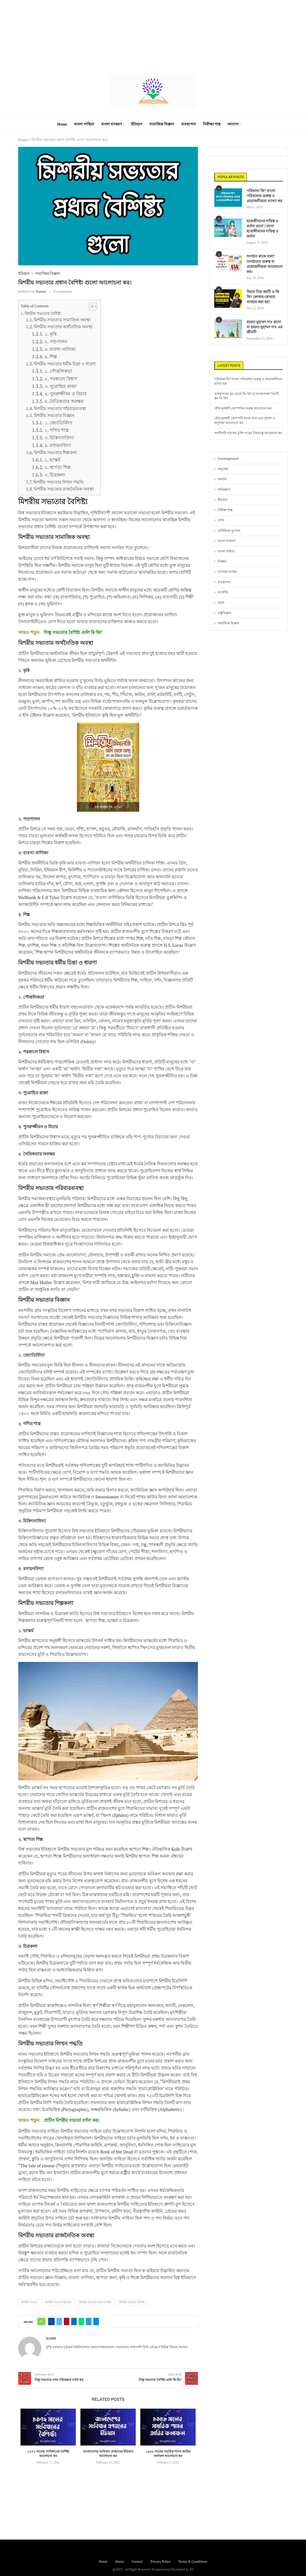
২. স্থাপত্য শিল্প (57, 467)
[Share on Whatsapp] (81, 2321)
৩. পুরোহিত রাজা (60, 386)
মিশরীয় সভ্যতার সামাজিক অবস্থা (62, 320)
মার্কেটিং (223, 593)
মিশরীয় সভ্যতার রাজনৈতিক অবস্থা (64, 489)
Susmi (41, 291)
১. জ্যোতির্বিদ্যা (58, 423)
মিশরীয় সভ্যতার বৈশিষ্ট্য (132, 2302)
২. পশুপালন (56, 341)
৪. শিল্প (50, 356)
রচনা (221, 603)
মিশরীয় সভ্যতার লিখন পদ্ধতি (58, 482)
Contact (137, 2561)
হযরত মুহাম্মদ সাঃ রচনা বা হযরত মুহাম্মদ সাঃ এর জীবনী (264, 327)
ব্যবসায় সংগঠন (227, 572)
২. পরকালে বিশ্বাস (60, 379)
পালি (221, 521)
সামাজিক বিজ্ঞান (161, 124)
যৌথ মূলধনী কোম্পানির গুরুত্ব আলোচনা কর (243, 409)
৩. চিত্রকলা (54, 475)
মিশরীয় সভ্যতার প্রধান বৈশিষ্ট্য (95, 2302)
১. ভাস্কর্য (52, 460)
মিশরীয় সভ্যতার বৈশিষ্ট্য (43, 313)
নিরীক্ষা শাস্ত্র (212, 124)
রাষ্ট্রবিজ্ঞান (224, 613)
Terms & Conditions (192, 2561)
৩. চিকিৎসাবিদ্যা (59, 438)
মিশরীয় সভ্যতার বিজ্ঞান (54, 415)
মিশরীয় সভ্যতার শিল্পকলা (55, 452)
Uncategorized (228, 459)
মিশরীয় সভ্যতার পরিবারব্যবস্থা (60, 408)
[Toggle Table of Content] (90, 306)
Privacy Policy (160, 2561)
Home (62, 124)
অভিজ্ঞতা (224, 490)
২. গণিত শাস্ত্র (56, 430)
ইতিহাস (136, 124)
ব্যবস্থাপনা (188, 124)
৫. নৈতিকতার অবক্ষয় (64, 401)
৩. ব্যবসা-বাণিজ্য (60, 349)
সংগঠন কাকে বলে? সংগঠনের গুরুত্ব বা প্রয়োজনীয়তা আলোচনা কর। (265, 264)
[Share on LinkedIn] (74, 2321)
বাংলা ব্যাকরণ (111, 124)
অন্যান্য (233, 124)
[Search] (250, 124)
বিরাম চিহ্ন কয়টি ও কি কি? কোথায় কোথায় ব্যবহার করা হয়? (263, 297)
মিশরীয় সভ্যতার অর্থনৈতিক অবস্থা (63, 326)
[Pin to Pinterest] (66, 2321)
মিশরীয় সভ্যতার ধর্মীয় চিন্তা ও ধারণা (65, 364)
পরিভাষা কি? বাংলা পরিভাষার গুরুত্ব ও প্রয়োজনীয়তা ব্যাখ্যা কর (264, 196)
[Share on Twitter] (59, 2321)
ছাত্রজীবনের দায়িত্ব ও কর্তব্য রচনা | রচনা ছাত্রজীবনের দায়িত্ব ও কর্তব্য (262, 229)
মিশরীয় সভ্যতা (29, 2302)
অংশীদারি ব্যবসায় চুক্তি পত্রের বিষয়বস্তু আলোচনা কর (248, 433)
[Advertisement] (138, 32)
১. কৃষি (50, 334)
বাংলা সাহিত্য (84, 124)
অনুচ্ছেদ (223, 469)
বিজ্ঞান (222, 562)
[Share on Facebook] (51, 2321)
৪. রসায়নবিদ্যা (57, 445)
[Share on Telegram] (88, 2321)
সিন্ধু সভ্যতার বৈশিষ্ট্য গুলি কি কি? (73, 632)
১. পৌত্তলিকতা (58, 371)
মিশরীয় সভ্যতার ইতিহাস (58, 2302)
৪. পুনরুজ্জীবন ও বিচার (65, 394)
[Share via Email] (96, 2321)
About (119, 2561)
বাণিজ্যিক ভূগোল (229, 531)
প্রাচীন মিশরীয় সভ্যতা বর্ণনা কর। (71, 2120)
